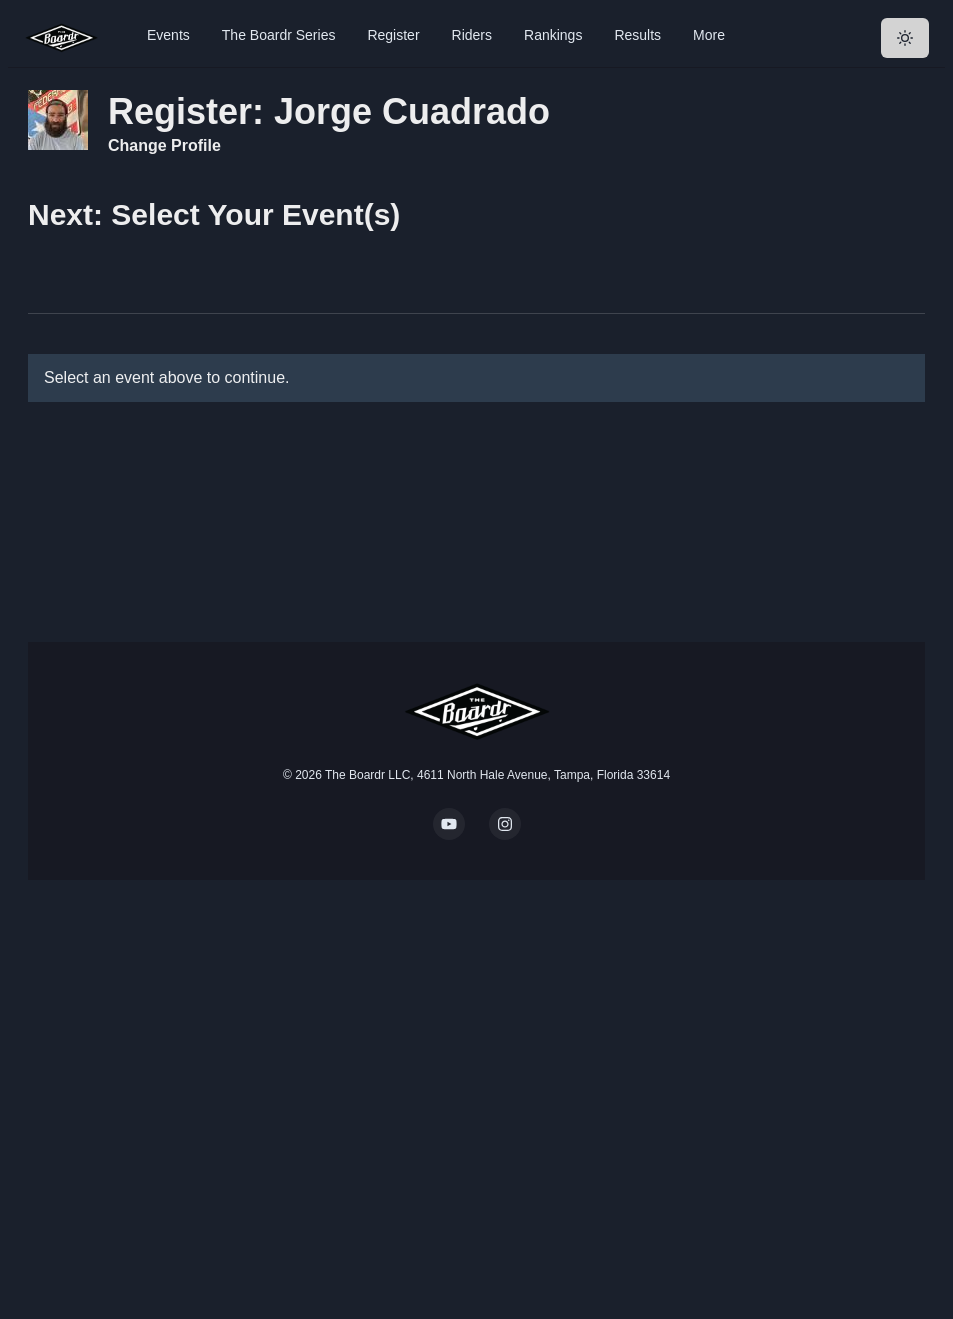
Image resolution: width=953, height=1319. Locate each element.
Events (168, 35)
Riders (472, 35)
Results (637, 35)
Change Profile (164, 145)
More (709, 35)
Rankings (553, 35)
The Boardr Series (279, 35)
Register (393, 35)
